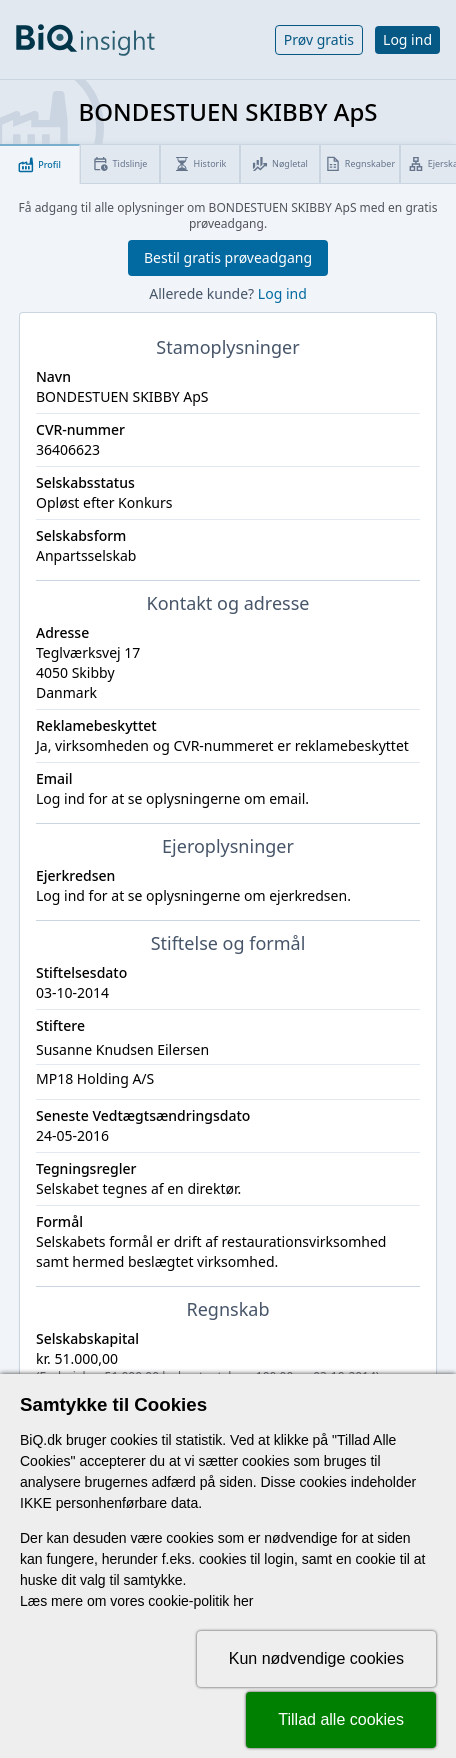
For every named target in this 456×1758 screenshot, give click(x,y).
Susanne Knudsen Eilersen (122, 1049)
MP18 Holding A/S (95, 1078)
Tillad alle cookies (341, 1719)
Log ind (407, 39)
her (243, 1601)
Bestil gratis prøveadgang (228, 257)
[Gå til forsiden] (85, 40)
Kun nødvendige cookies (316, 1658)
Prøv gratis (319, 39)
